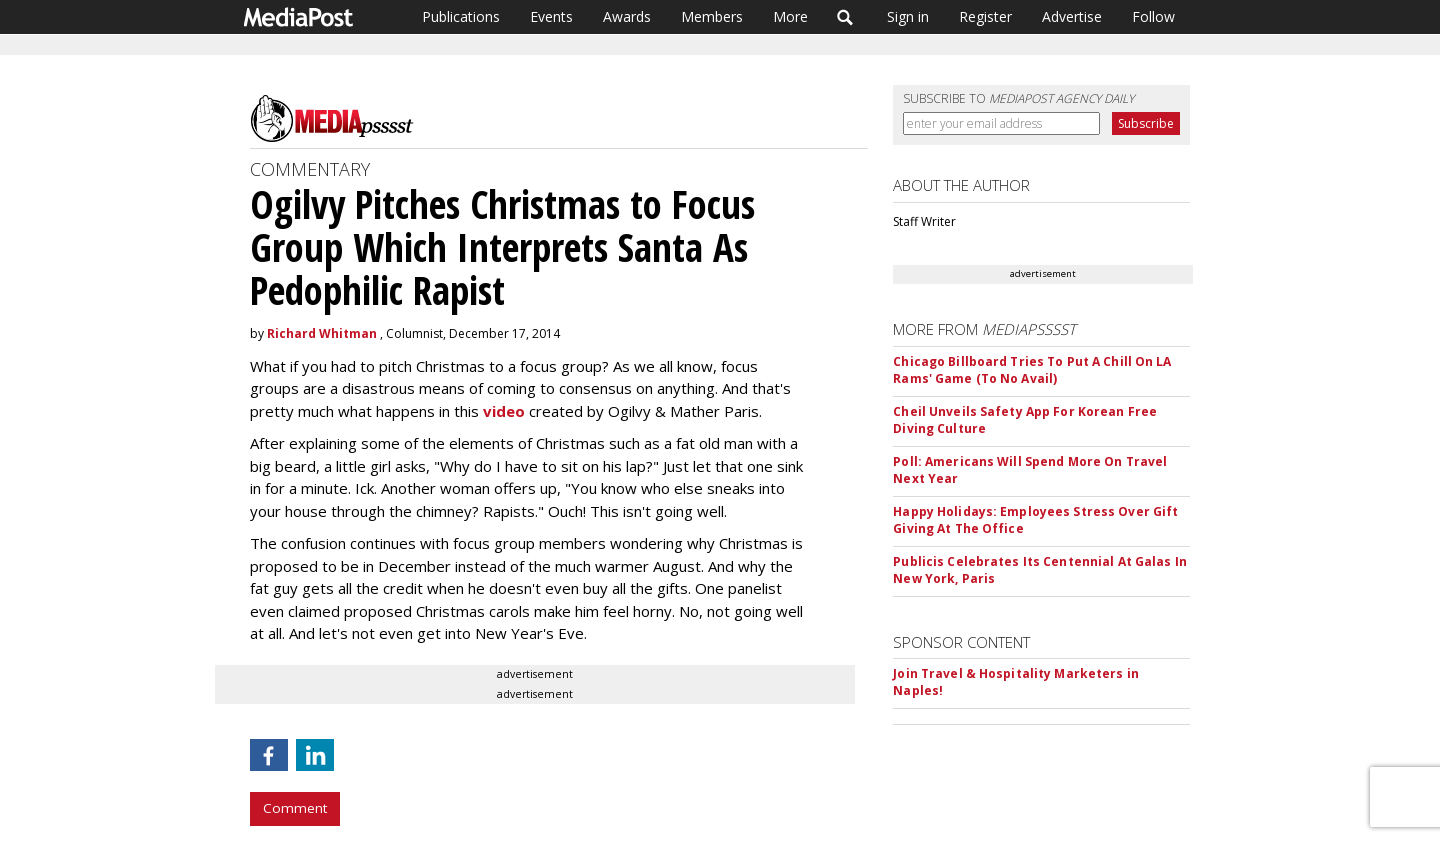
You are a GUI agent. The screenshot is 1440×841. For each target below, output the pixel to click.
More (790, 16)
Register (985, 16)
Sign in (908, 16)
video (506, 411)
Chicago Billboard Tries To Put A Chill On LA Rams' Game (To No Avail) (1032, 370)
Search (845, 17)
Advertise (1072, 16)
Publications (461, 16)
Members (712, 16)
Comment (295, 808)
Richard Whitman (322, 333)
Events (551, 16)
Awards (627, 16)
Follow (1153, 16)
